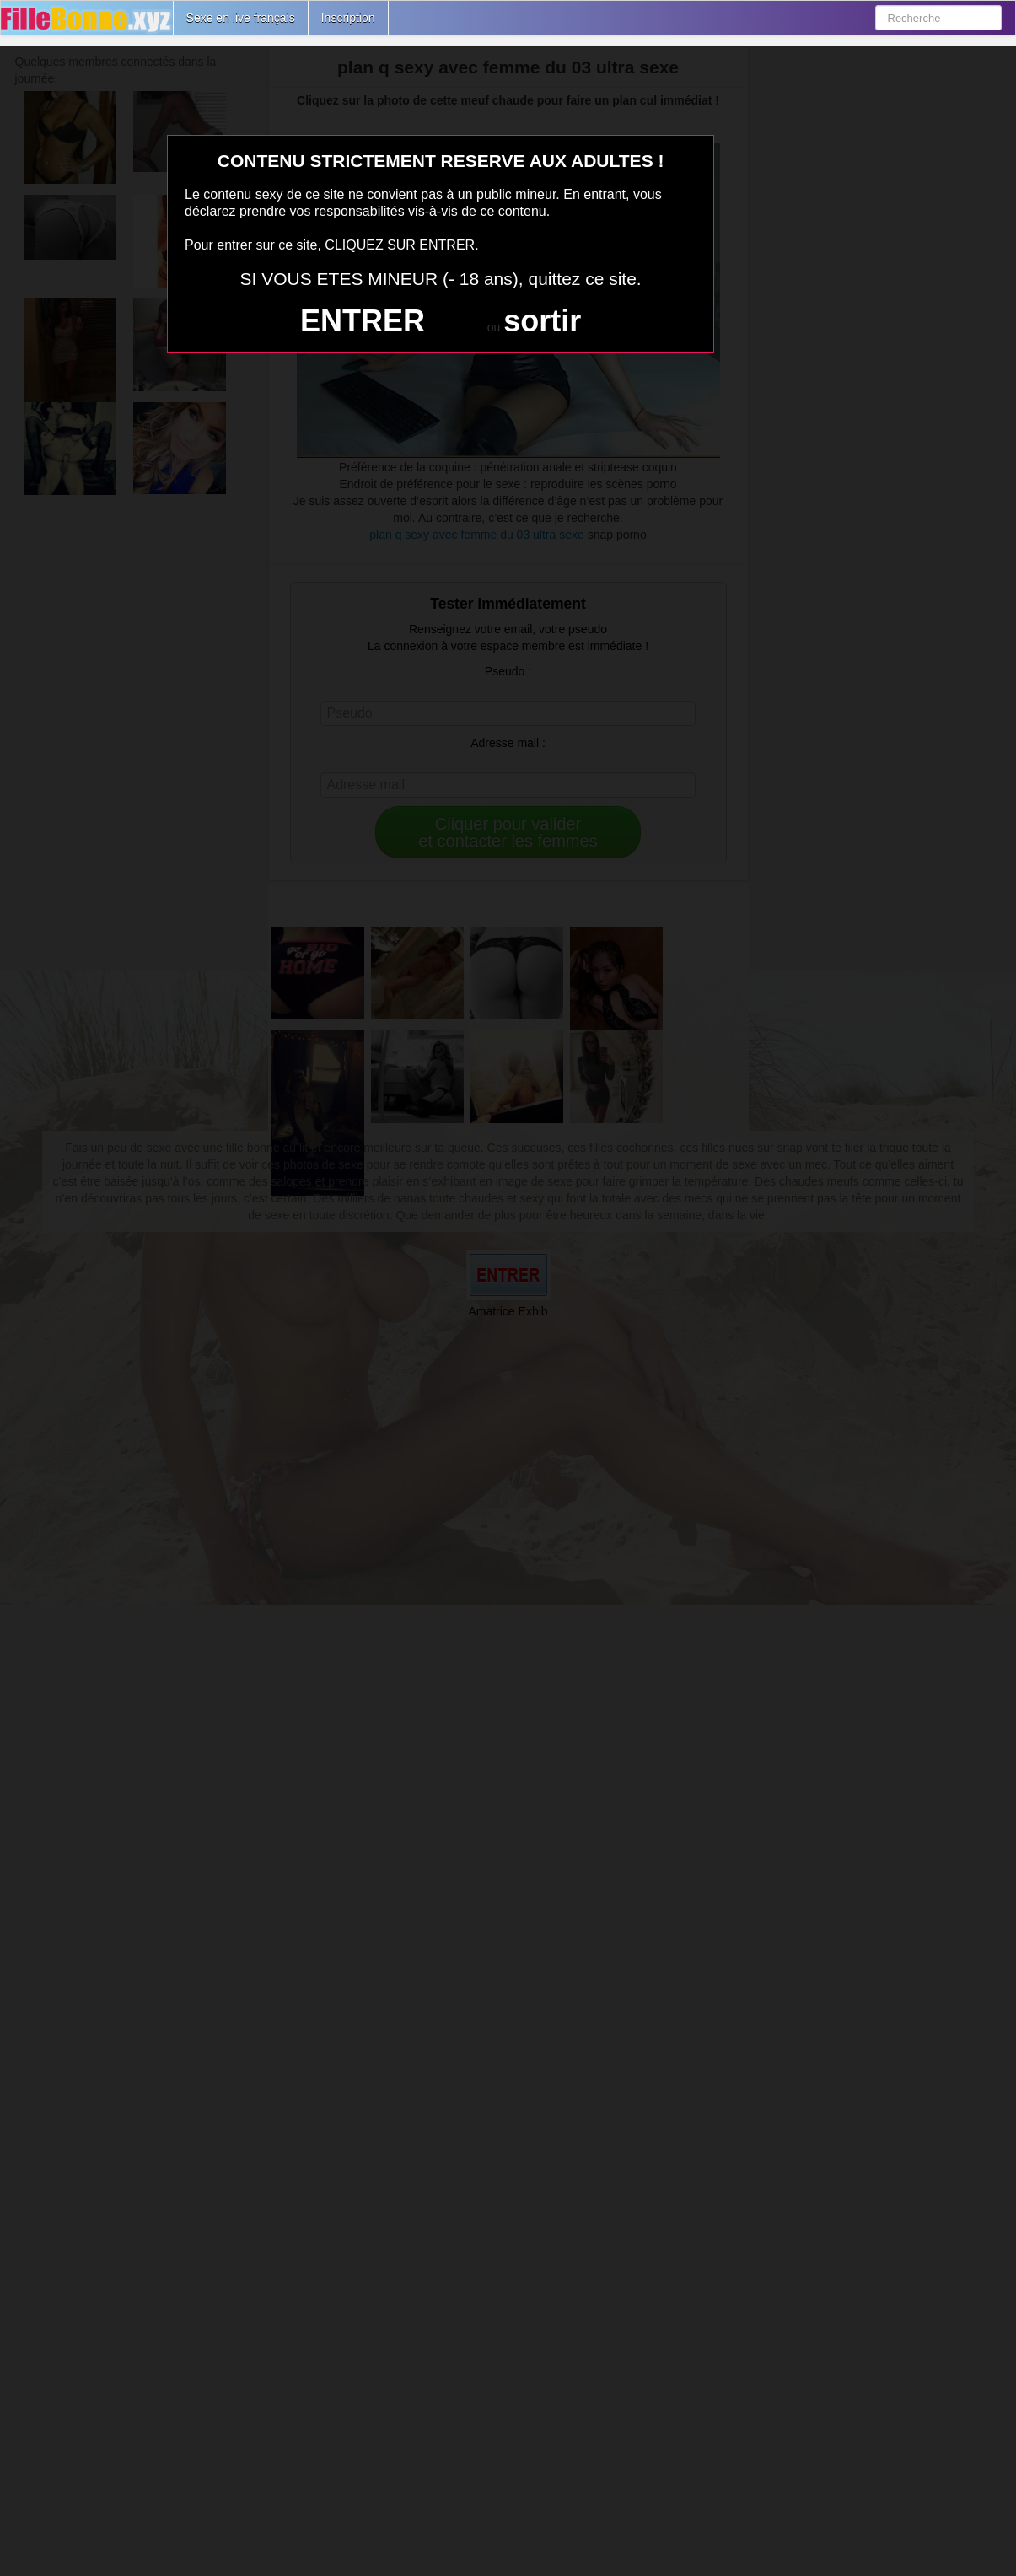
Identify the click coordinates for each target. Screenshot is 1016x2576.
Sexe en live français (240, 17)
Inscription (348, 17)
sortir (542, 321)
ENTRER (362, 321)
